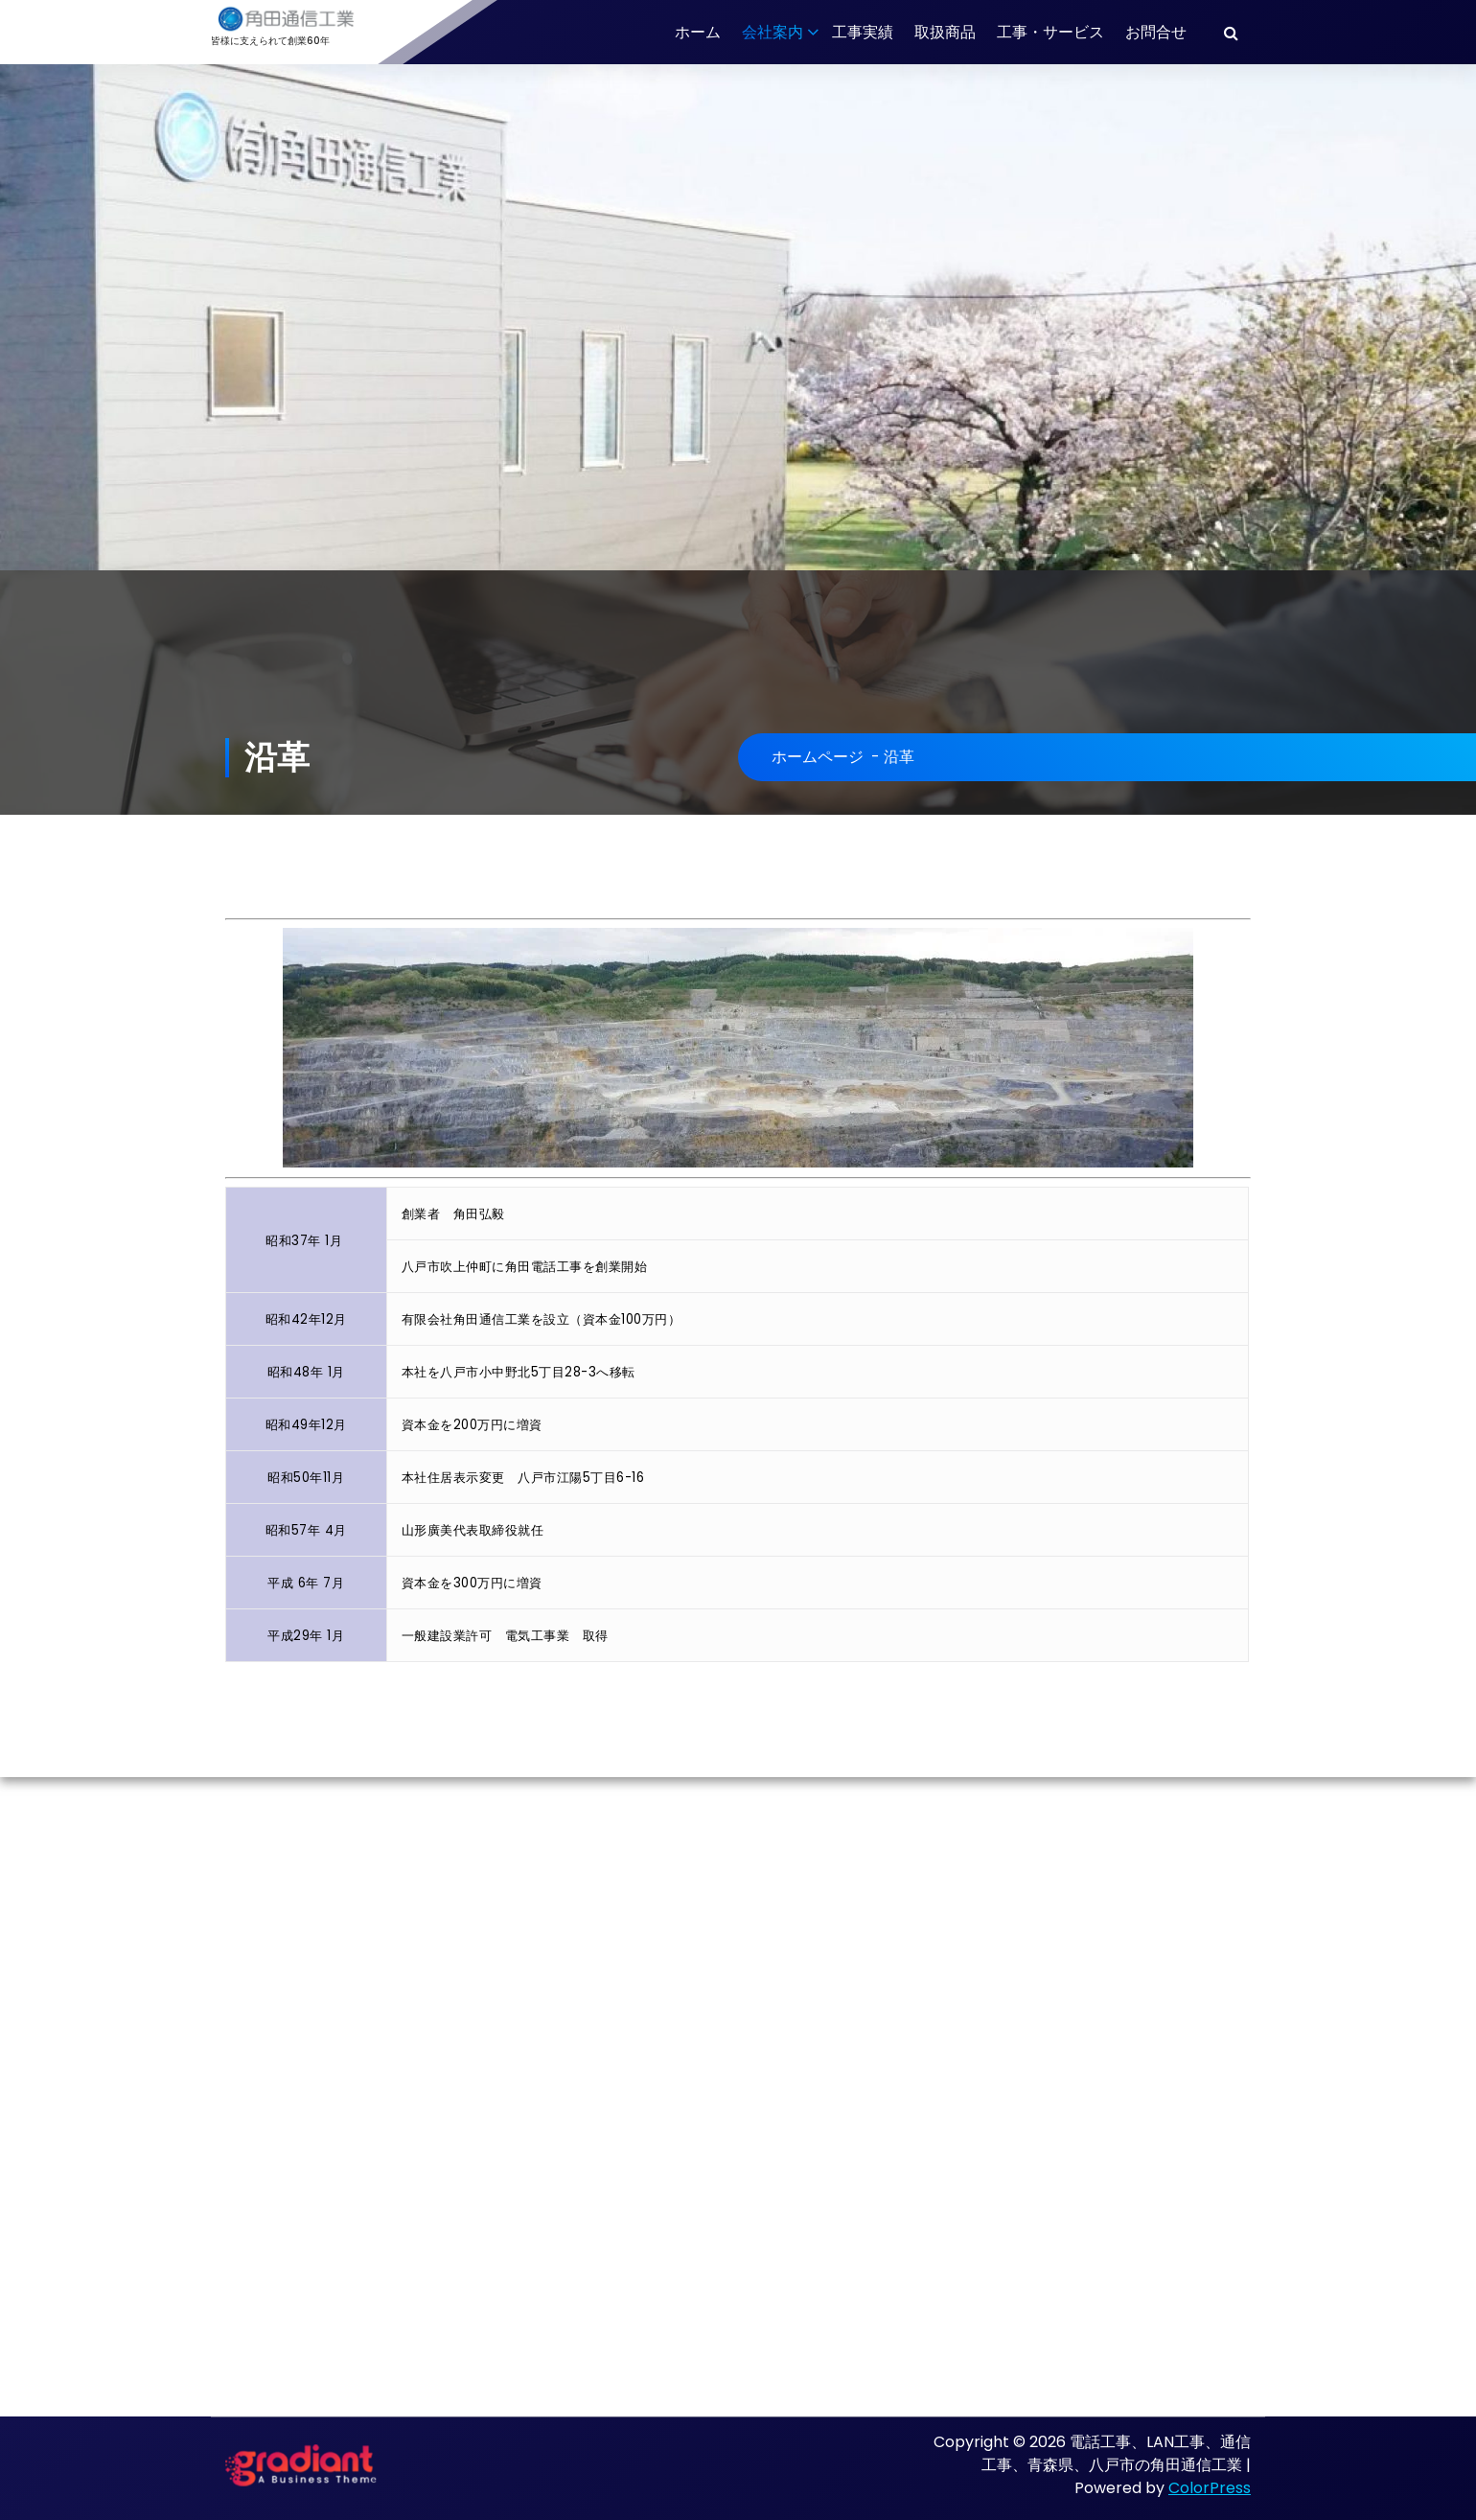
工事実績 (862, 32)
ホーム (698, 32)
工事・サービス (1050, 32)
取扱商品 (945, 32)
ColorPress (1209, 2488)
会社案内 (772, 32)
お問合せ (1156, 32)
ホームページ (818, 757)
